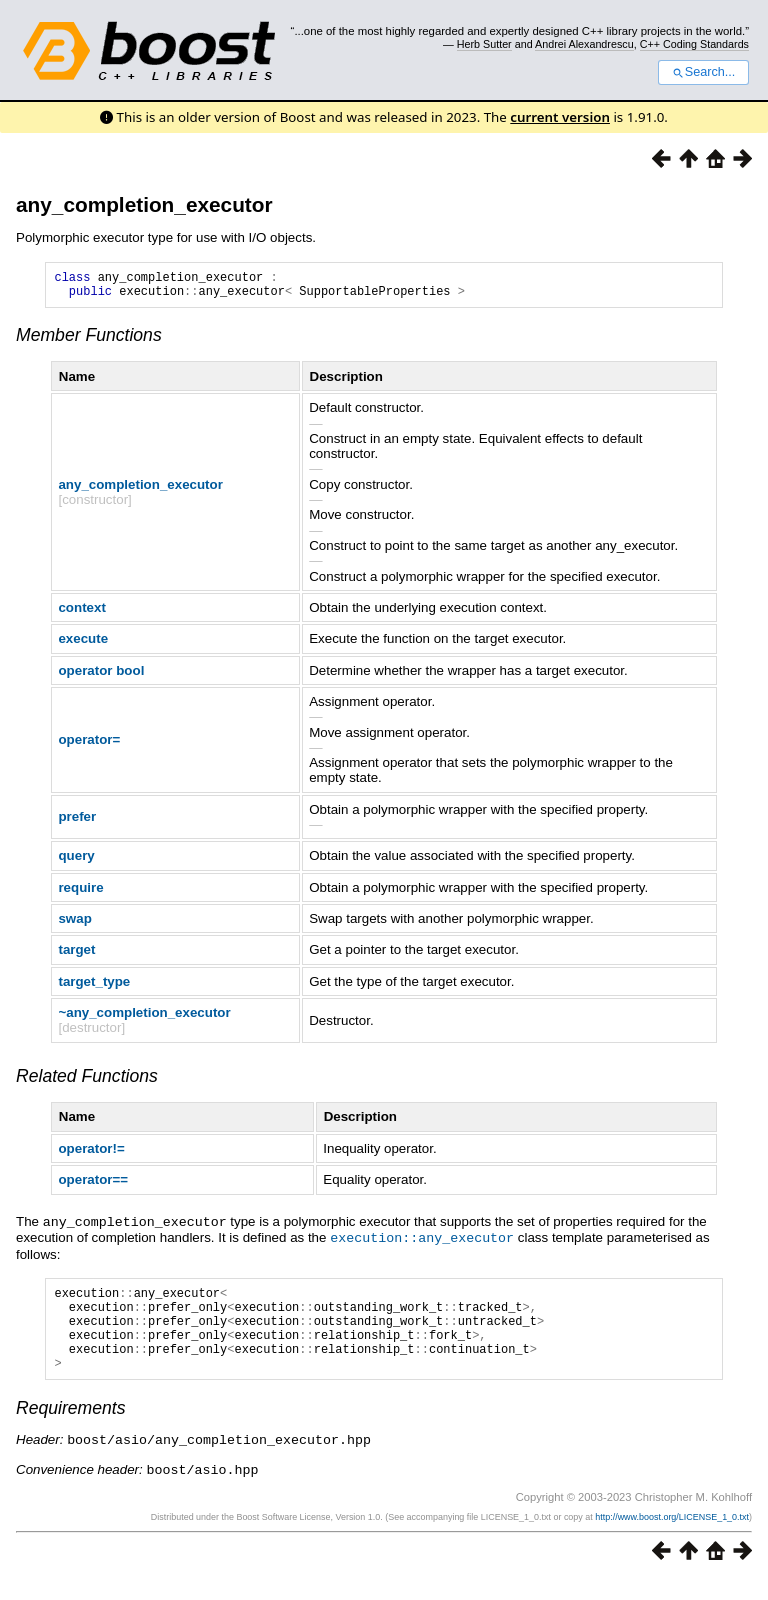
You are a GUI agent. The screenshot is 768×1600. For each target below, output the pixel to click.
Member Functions (89, 341)
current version (560, 117)
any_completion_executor (144, 204)
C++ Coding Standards (694, 44)
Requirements (71, 1430)
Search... (703, 72)
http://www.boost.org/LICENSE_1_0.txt (672, 1537)
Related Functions (87, 1082)
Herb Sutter (484, 44)
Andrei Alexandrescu (584, 44)
